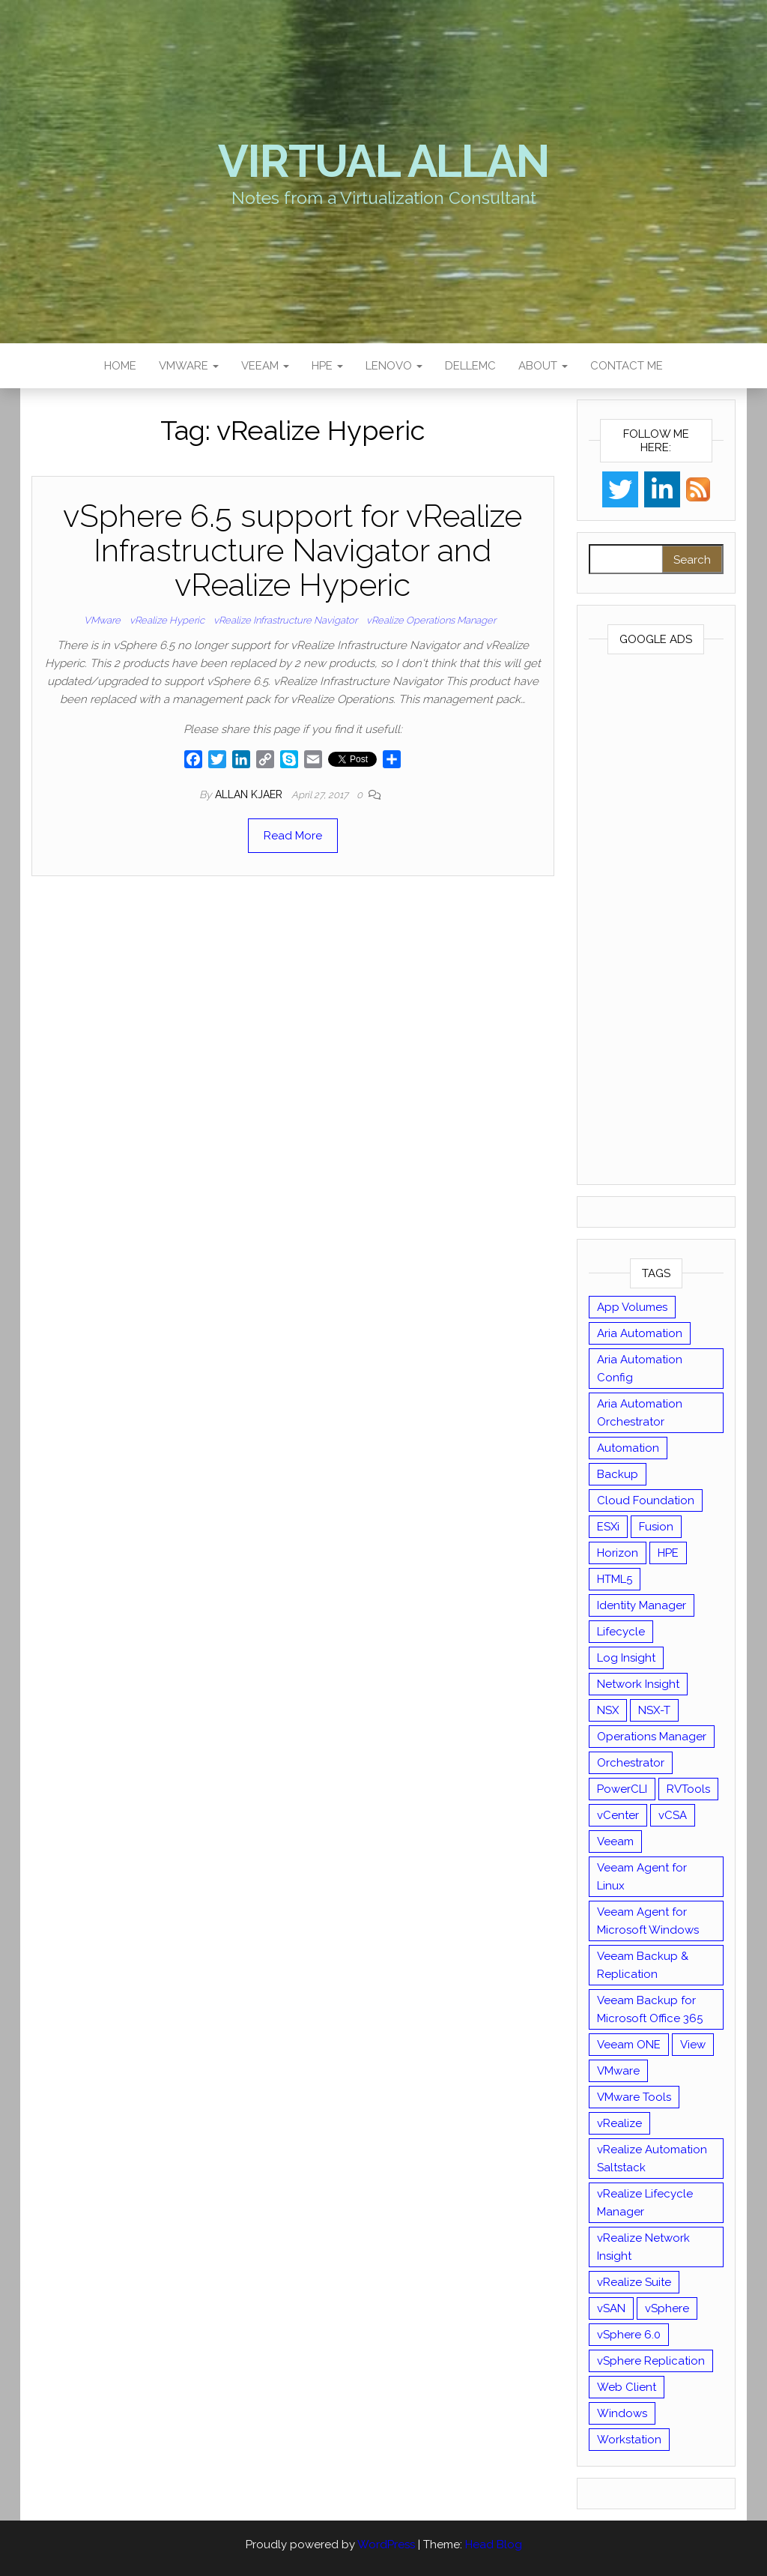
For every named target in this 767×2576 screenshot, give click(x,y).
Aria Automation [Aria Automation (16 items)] (639, 1333)
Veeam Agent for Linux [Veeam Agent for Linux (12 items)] (642, 1876)
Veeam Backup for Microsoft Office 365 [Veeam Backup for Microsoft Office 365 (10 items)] (650, 2009)
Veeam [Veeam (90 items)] (615, 1841)
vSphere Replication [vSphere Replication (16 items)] (651, 2361)
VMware (189, 365)
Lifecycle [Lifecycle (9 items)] (621, 1631)
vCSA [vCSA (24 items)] (672, 1815)
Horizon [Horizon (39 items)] (617, 1553)
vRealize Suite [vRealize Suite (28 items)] (634, 2282)
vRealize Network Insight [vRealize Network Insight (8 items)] (643, 2247)
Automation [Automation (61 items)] (628, 1448)
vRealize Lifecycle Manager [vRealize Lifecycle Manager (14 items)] (645, 2202)
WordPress (386, 2544)
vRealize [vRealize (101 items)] (619, 2123)
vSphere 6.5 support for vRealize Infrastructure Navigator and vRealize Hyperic (292, 550)
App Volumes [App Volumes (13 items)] (632, 1307)
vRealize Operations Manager (431, 620)
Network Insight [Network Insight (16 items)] (638, 1684)
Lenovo (394, 365)
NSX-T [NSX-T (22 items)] (654, 1710)
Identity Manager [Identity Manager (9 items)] (641, 1605)
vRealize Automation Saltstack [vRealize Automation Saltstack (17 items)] (652, 2158)
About (543, 365)
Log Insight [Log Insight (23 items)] (626, 1658)
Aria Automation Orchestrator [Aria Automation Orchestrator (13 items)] (639, 1413)
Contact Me (626, 365)
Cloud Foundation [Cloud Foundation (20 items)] (645, 1500)
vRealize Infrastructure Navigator (285, 620)
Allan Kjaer (250, 794)
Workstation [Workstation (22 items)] (629, 2439)
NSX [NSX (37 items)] (608, 1710)
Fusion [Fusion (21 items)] (656, 1526)
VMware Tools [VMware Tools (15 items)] (634, 2097)
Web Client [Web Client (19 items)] (626, 2387)
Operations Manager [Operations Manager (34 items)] (651, 1736)
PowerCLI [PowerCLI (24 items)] (622, 1789)
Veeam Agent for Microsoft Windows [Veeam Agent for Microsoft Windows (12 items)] (648, 1921)
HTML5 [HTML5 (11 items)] (614, 1579)
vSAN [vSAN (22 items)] (611, 2308)
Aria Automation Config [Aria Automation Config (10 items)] (639, 1368)
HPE (327, 365)
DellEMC (470, 365)
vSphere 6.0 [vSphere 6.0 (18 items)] (629, 2334)
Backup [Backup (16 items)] (617, 1474)
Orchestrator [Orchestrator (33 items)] (630, 1763)
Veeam (265, 365)
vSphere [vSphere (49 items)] (667, 2308)
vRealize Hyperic (167, 620)
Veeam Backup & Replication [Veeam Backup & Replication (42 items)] (642, 1965)
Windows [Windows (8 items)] (622, 2413)
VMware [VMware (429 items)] (618, 2071)
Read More (293, 835)
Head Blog (493, 2544)
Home (120, 365)
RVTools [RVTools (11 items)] (688, 1789)
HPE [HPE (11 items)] (668, 1553)
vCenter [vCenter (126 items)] (618, 1815)
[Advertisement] (656, 922)
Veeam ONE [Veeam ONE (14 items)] (629, 2044)
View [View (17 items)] (693, 2044)
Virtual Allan (383, 161)
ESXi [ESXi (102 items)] (608, 1526)
